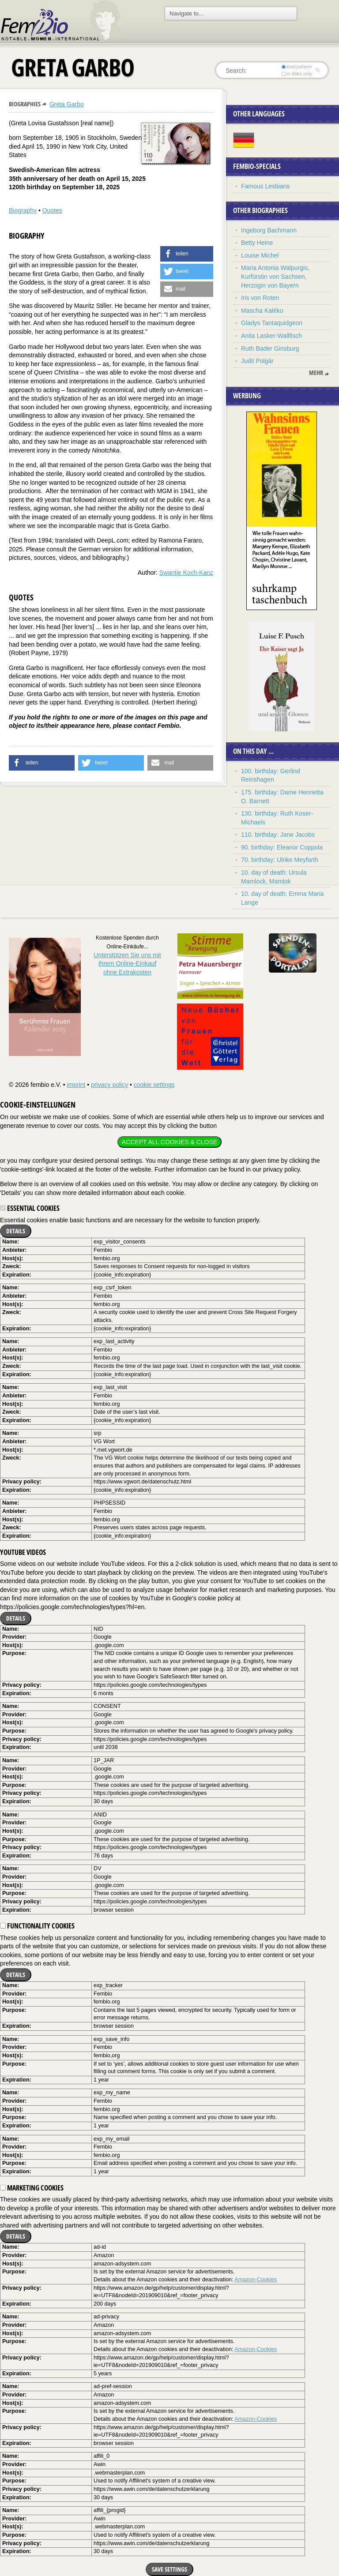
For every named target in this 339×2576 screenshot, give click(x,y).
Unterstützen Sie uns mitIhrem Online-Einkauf (127, 963)
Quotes (52, 210)
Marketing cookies (32, 2188)
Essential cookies (30, 1208)
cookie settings (154, 1084)
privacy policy (109, 1084)
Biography (23, 210)
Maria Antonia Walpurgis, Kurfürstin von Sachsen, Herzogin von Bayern (275, 276)
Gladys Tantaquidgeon (271, 322)
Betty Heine (257, 242)
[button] (186, 254)
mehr (316, 373)
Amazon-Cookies (255, 2279)
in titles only (297, 73)
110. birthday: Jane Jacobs (278, 834)
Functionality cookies (37, 1926)
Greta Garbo (66, 104)
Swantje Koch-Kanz (186, 572)
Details (15, 1231)
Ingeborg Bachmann (269, 230)
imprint (76, 1084)
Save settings (169, 2569)
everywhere (297, 66)
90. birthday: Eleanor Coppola (282, 847)
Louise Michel (260, 255)
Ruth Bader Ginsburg (270, 348)
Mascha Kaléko (262, 310)
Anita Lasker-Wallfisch (271, 335)
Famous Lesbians (265, 186)
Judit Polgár (257, 360)
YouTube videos (23, 1552)
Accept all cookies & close (169, 1142)
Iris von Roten (260, 297)
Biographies (25, 104)
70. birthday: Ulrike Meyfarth (279, 859)
